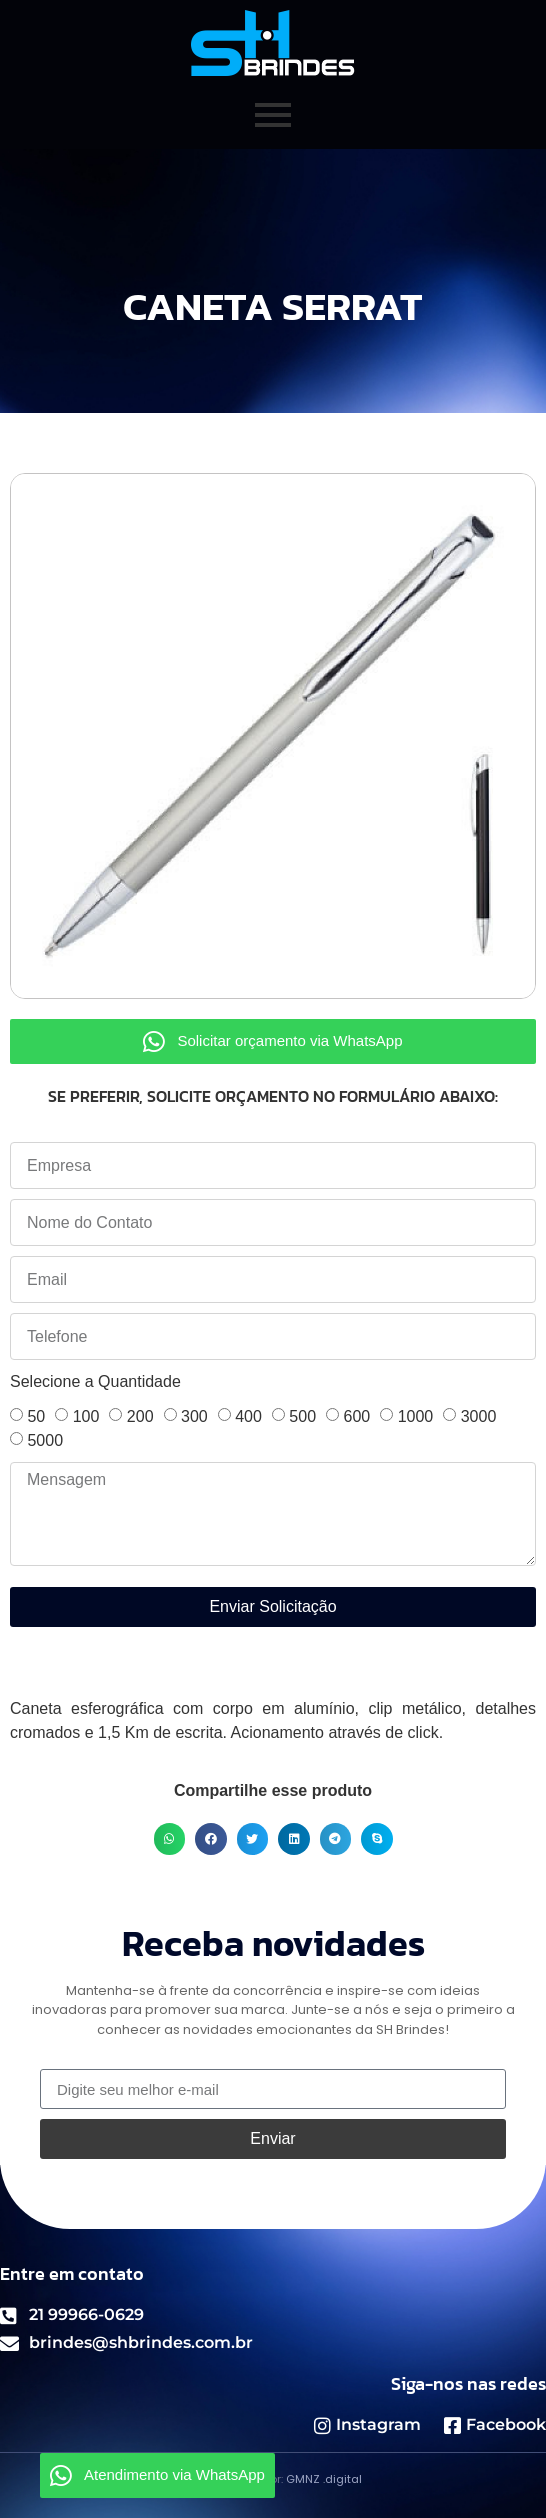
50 (36, 1416)
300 (194, 1416)
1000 (416, 1416)
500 (302, 1416)
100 (86, 1416)
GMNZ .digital (324, 2479)
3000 (479, 1416)
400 (248, 1416)
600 (356, 1416)
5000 (45, 1440)
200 (140, 1416)
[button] (170, 1839)
